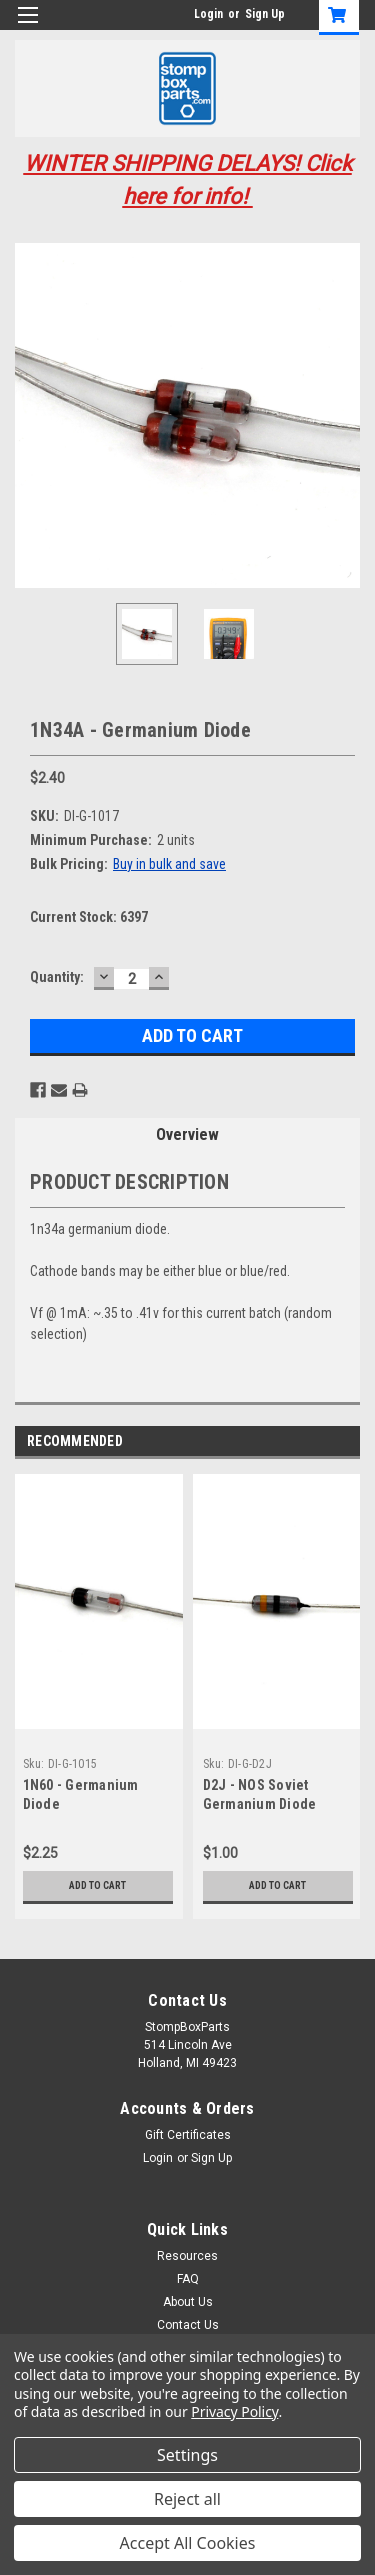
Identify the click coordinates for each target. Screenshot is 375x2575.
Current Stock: (89, 917)
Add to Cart (97, 1885)
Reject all (187, 2499)
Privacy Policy (234, 2411)
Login (208, 14)
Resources (187, 2256)
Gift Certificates (188, 2135)
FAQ (188, 2279)
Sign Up (265, 14)
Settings (187, 2455)
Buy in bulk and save (169, 864)
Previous (320, 1441)
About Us (188, 2302)
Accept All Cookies (188, 2543)
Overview (187, 1134)
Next (348, 1441)
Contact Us (188, 2325)
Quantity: (57, 977)
